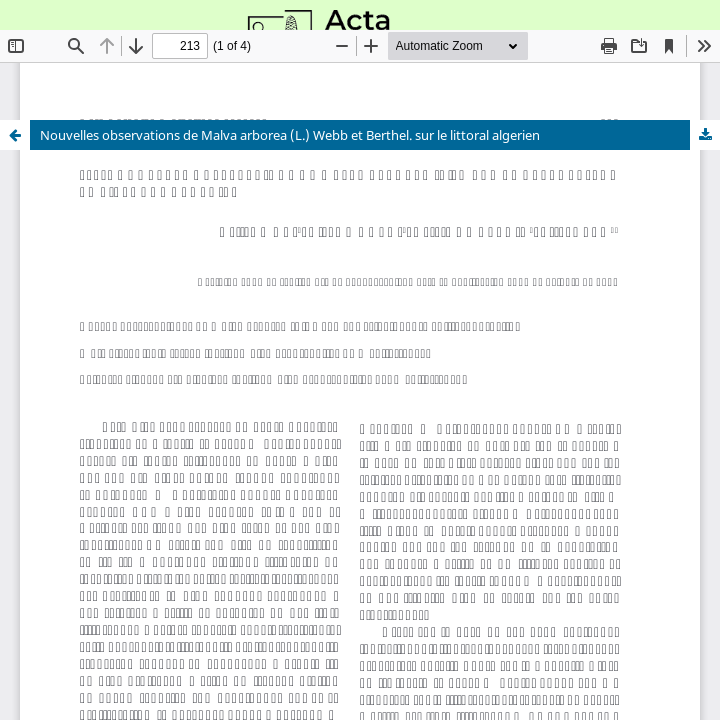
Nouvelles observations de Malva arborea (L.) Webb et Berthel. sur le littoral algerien (290, 135)
